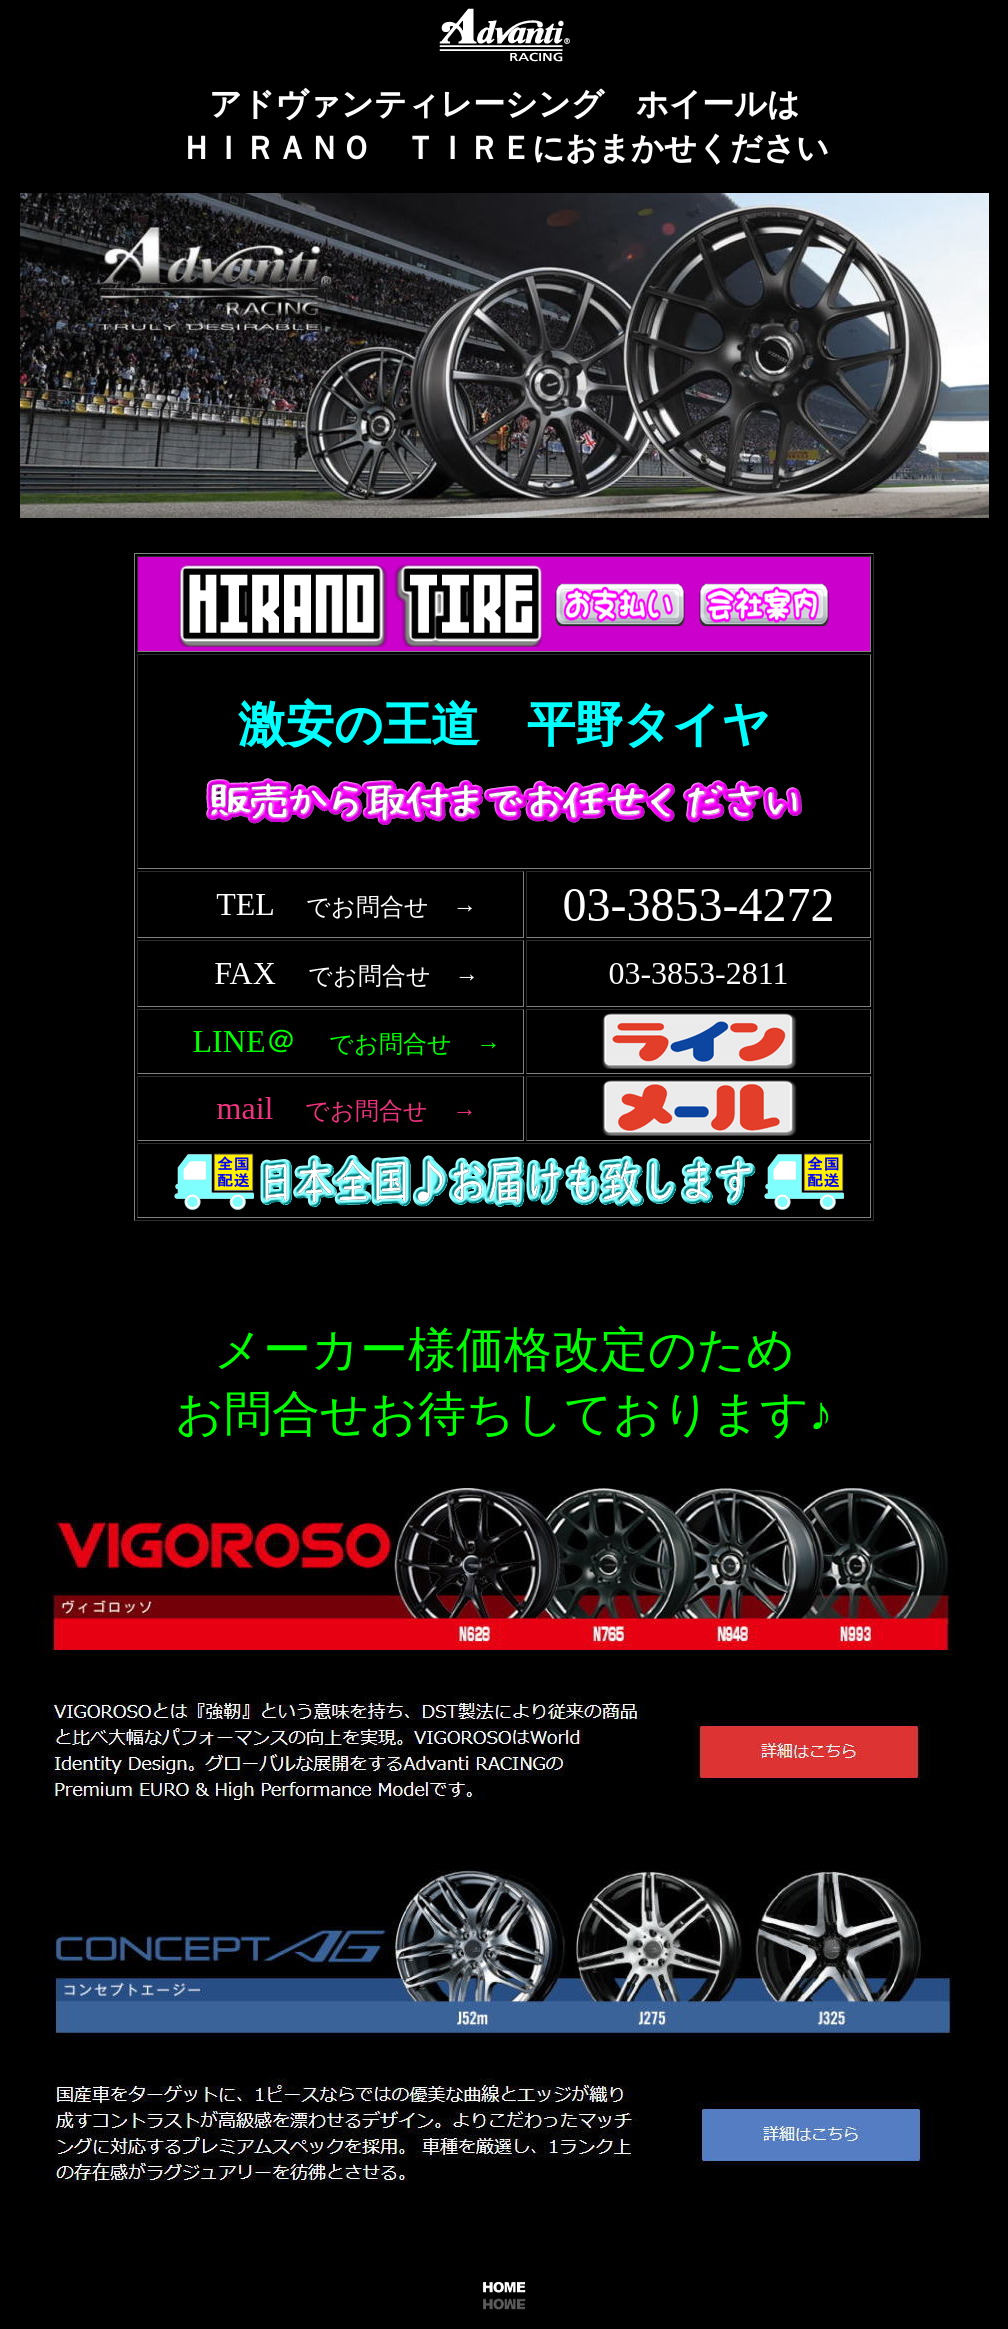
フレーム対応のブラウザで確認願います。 (508, 918)
